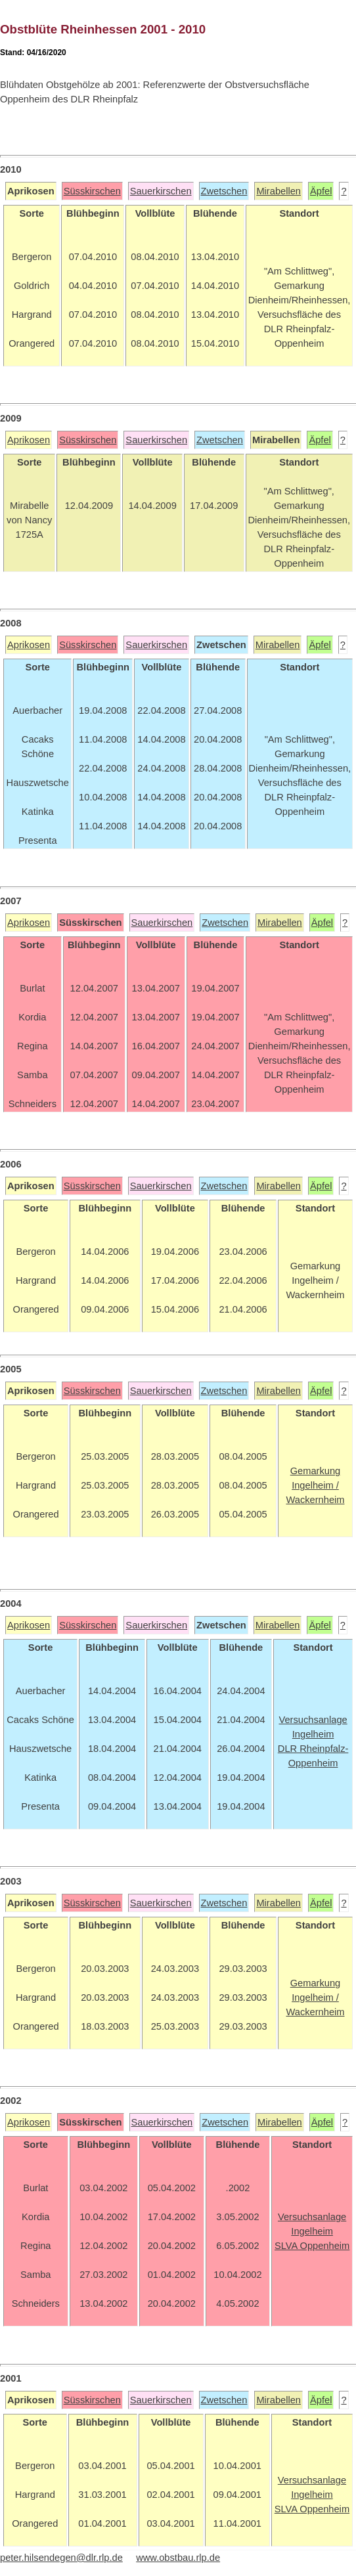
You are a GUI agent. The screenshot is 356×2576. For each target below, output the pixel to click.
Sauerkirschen (161, 191)
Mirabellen (278, 191)
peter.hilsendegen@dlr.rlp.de (61, 2557)
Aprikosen (28, 440)
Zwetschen (224, 191)
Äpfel (321, 191)
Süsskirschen (92, 191)
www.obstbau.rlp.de (178, 2557)
